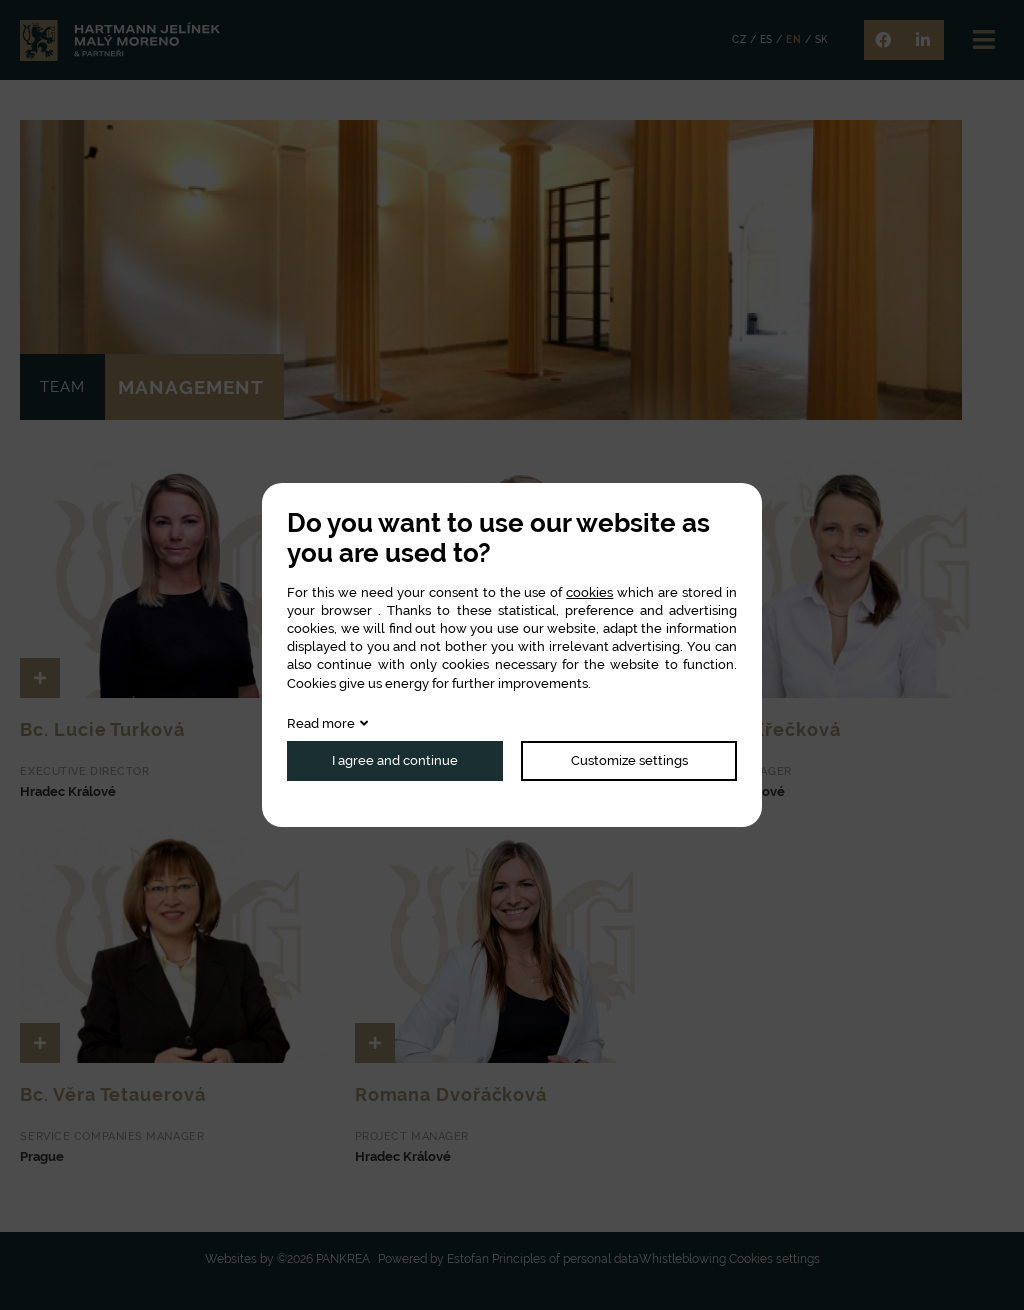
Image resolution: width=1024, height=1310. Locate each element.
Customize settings (629, 760)
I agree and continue (395, 760)
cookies (589, 592)
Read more (321, 723)
